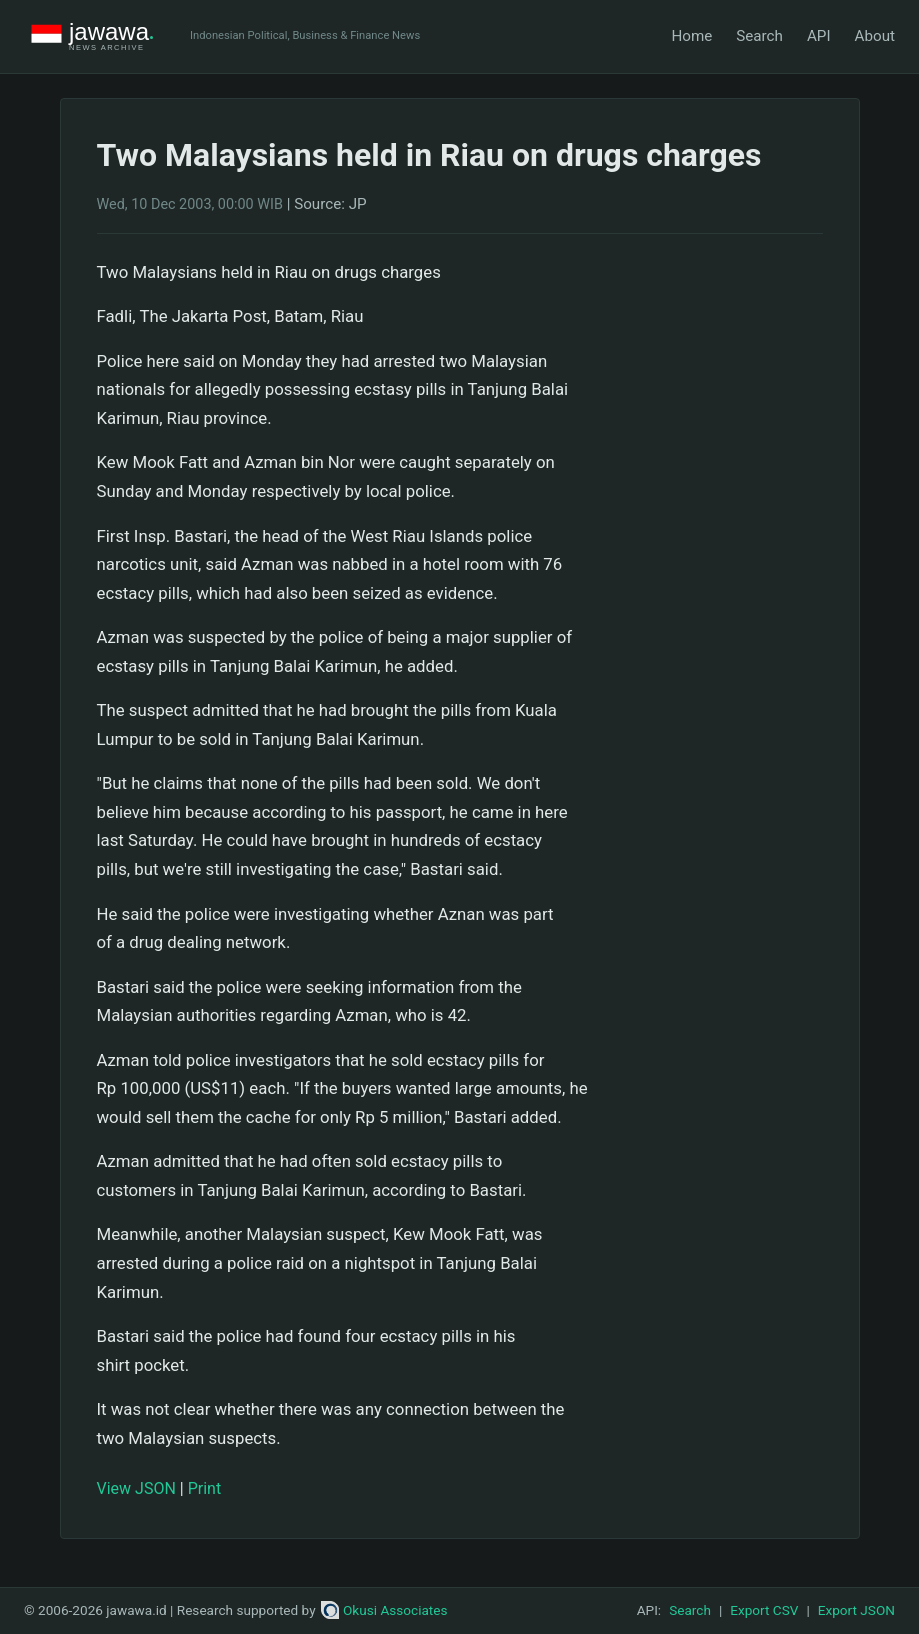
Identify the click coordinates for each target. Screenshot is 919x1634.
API (819, 36)
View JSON (136, 1488)
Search (759, 36)
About (875, 36)
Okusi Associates (384, 1610)
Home (691, 36)
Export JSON (856, 1610)
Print (204, 1488)
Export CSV (764, 1610)
